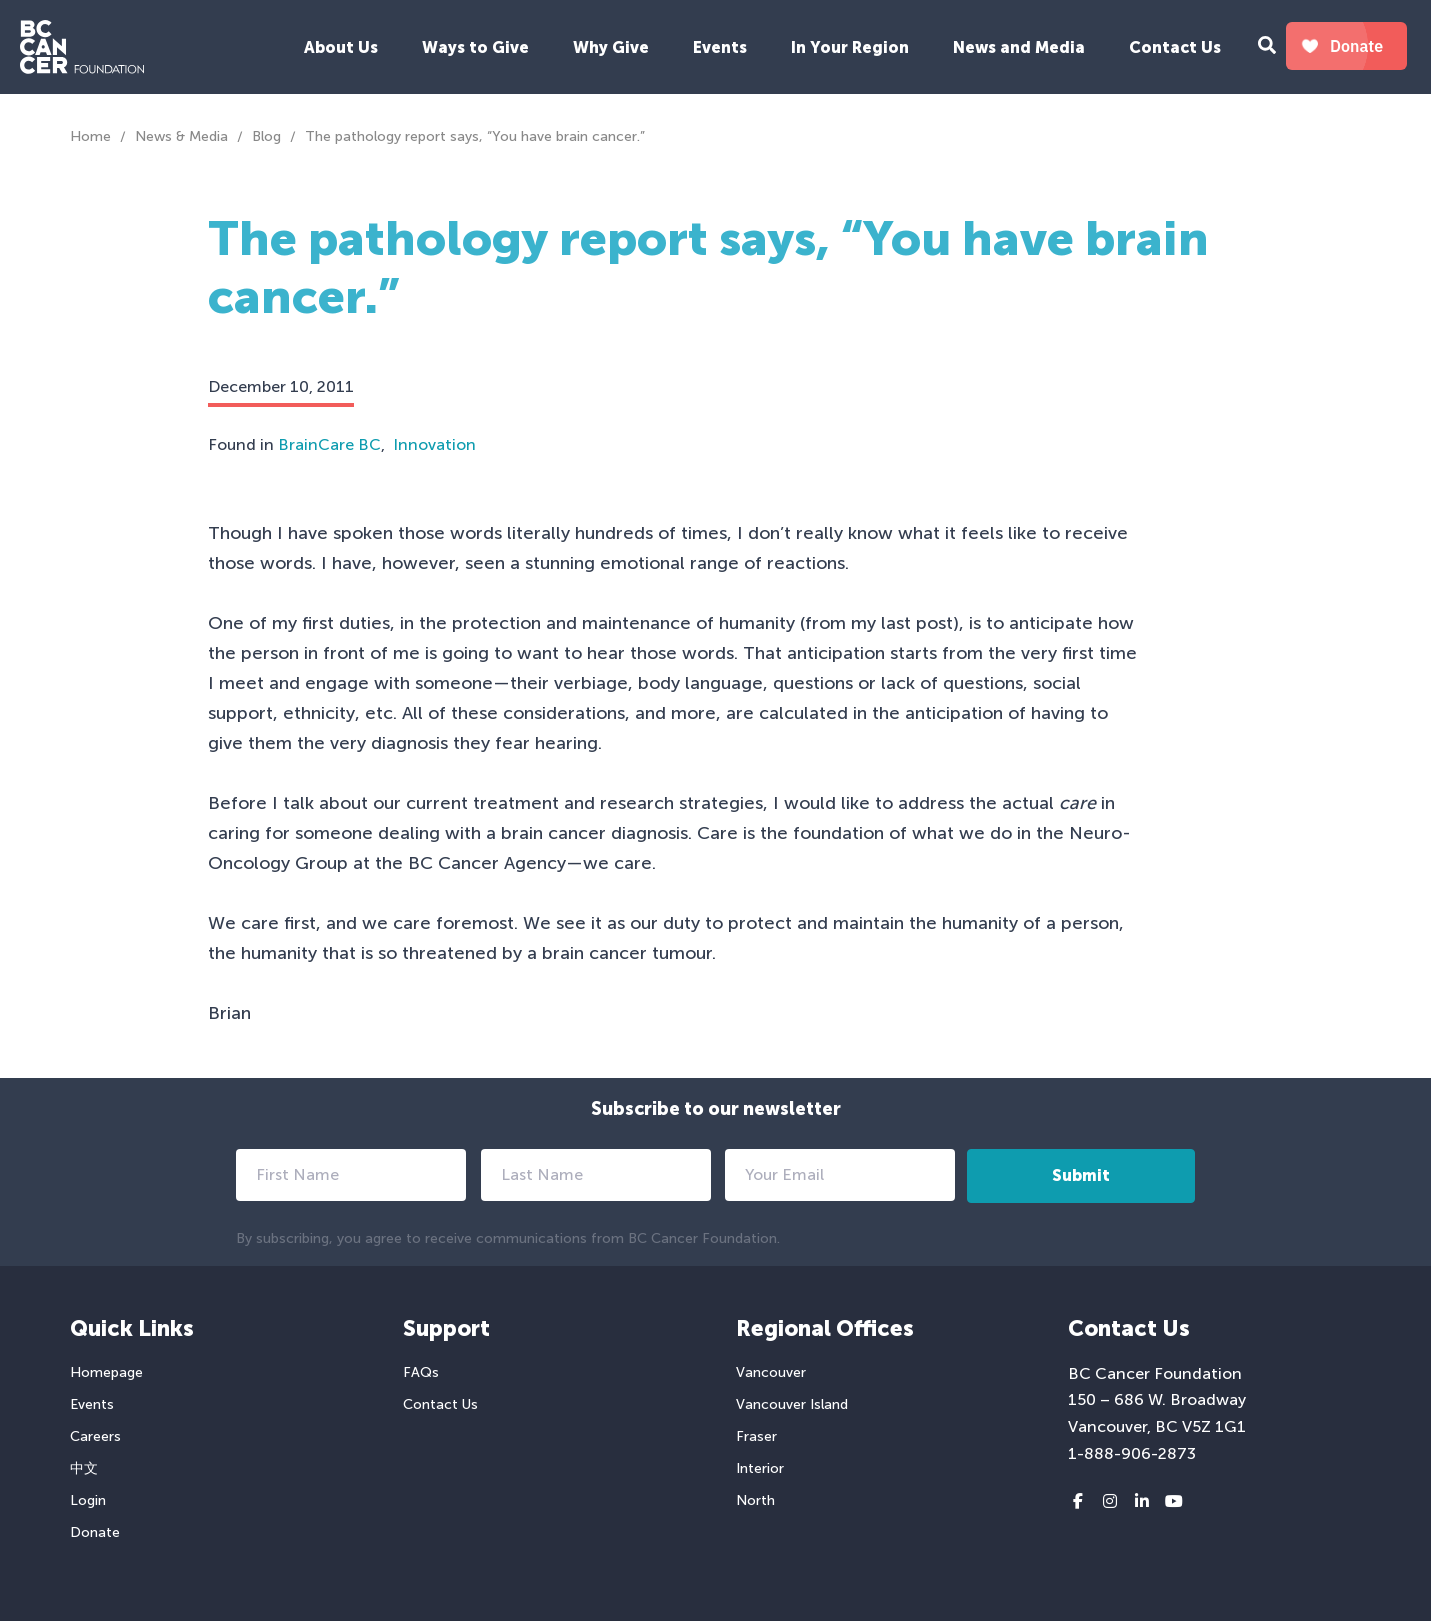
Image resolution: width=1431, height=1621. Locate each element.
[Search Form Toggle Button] (1267, 47)
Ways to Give (475, 47)
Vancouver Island (792, 1404)
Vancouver (771, 1372)
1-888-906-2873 (1132, 1453)
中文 (84, 1468)
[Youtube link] (1174, 1502)
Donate (95, 1532)
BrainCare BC (329, 444)
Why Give (611, 47)
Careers (95, 1436)
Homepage (106, 1372)
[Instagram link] (1110, 1502)
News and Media (1019, 47)
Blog (266, 136)
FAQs (421, 1372)
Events (720, 47)
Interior (760, 1468)
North (755, 1500)
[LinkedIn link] (1142, 1502)
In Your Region (850, 47)
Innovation (434, 444)
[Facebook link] (1078, 1502)
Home (90, 136)
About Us (341, 47)
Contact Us (1175, 47)
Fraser (756, 1436)
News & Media (181, 136)
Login (88, 1500)
